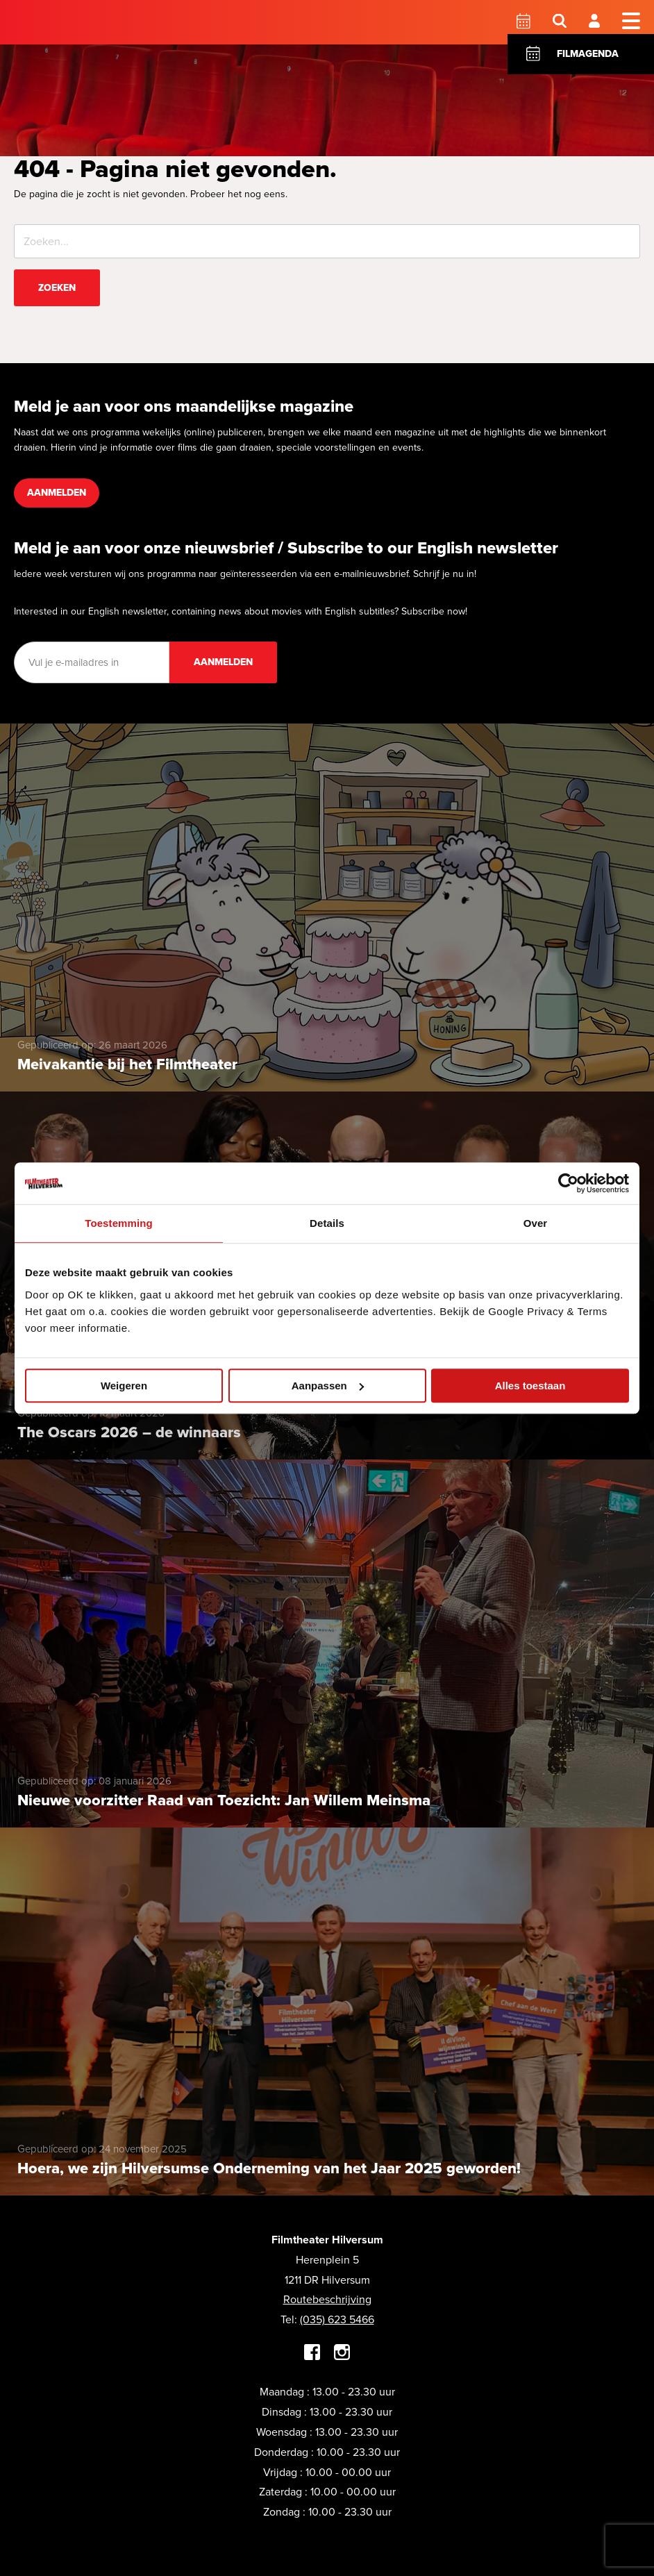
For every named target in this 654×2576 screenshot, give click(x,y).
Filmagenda (588, 54)
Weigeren (124, 1385)
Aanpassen (328, 1385)
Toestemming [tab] (119, 1223)
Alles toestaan (530, 1385)
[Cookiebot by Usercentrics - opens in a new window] (568, 1183)
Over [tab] (535, 1223)
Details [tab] (327, 1223)
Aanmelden (56, 492)
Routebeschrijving (327, 2299)
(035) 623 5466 (337, 2319)
